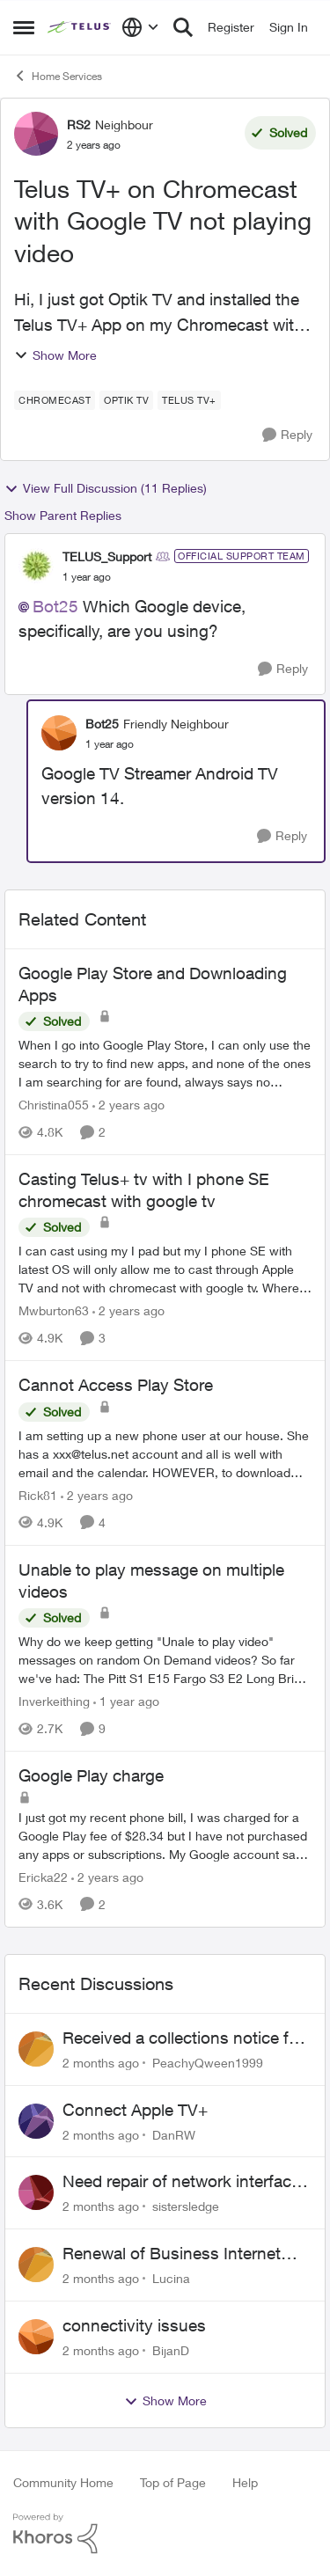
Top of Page (173, 2482)
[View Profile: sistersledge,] (36, 2192)
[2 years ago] (128, 1104)
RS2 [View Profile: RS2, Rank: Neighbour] (79, 124)
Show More (55, 355)
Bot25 (55, 606)
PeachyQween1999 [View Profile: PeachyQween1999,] (207, 2062)
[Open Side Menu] (23, 27)
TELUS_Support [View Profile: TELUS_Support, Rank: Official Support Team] (106, 556)
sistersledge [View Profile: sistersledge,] (185, 2206)
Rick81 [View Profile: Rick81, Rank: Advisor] (37, 1495)
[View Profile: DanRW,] (36, 2121)
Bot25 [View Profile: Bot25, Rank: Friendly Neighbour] (102, 723)
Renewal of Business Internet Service (171, 2254)
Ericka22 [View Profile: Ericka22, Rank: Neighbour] (43, 1877)
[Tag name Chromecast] (54, 400)
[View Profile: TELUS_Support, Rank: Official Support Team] (36, 565)
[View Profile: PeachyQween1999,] (36, 2049)
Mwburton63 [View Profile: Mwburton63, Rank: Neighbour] (53, 1310)
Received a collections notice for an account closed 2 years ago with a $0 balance (183, 2038)
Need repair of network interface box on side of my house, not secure (181, 2181)
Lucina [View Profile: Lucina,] (171, 2278)
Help (245, 2482)
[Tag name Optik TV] (126, 400)
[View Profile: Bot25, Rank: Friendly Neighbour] (59, 732)
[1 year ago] (126, 1701)
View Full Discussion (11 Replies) (105, 488)
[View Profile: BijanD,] (36, 2336)
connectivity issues (134, 2325)
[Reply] (287, 435)
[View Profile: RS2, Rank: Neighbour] (36, 134)
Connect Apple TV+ (135, 2109)
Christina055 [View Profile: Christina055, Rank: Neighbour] (53, 1104)
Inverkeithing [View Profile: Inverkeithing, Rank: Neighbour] (54, 1701)
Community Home (63, 2482)
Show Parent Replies (62, 515)
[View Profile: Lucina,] (36, 2264)
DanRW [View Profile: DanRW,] (173, 2133)
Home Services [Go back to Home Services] (57, 76)
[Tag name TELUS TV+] (189, 400)
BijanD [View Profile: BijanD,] (170, 2350)
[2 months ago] (100, 2062)
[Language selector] (140, 27)
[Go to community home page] (80, 27)
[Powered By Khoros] (165, 2534)
